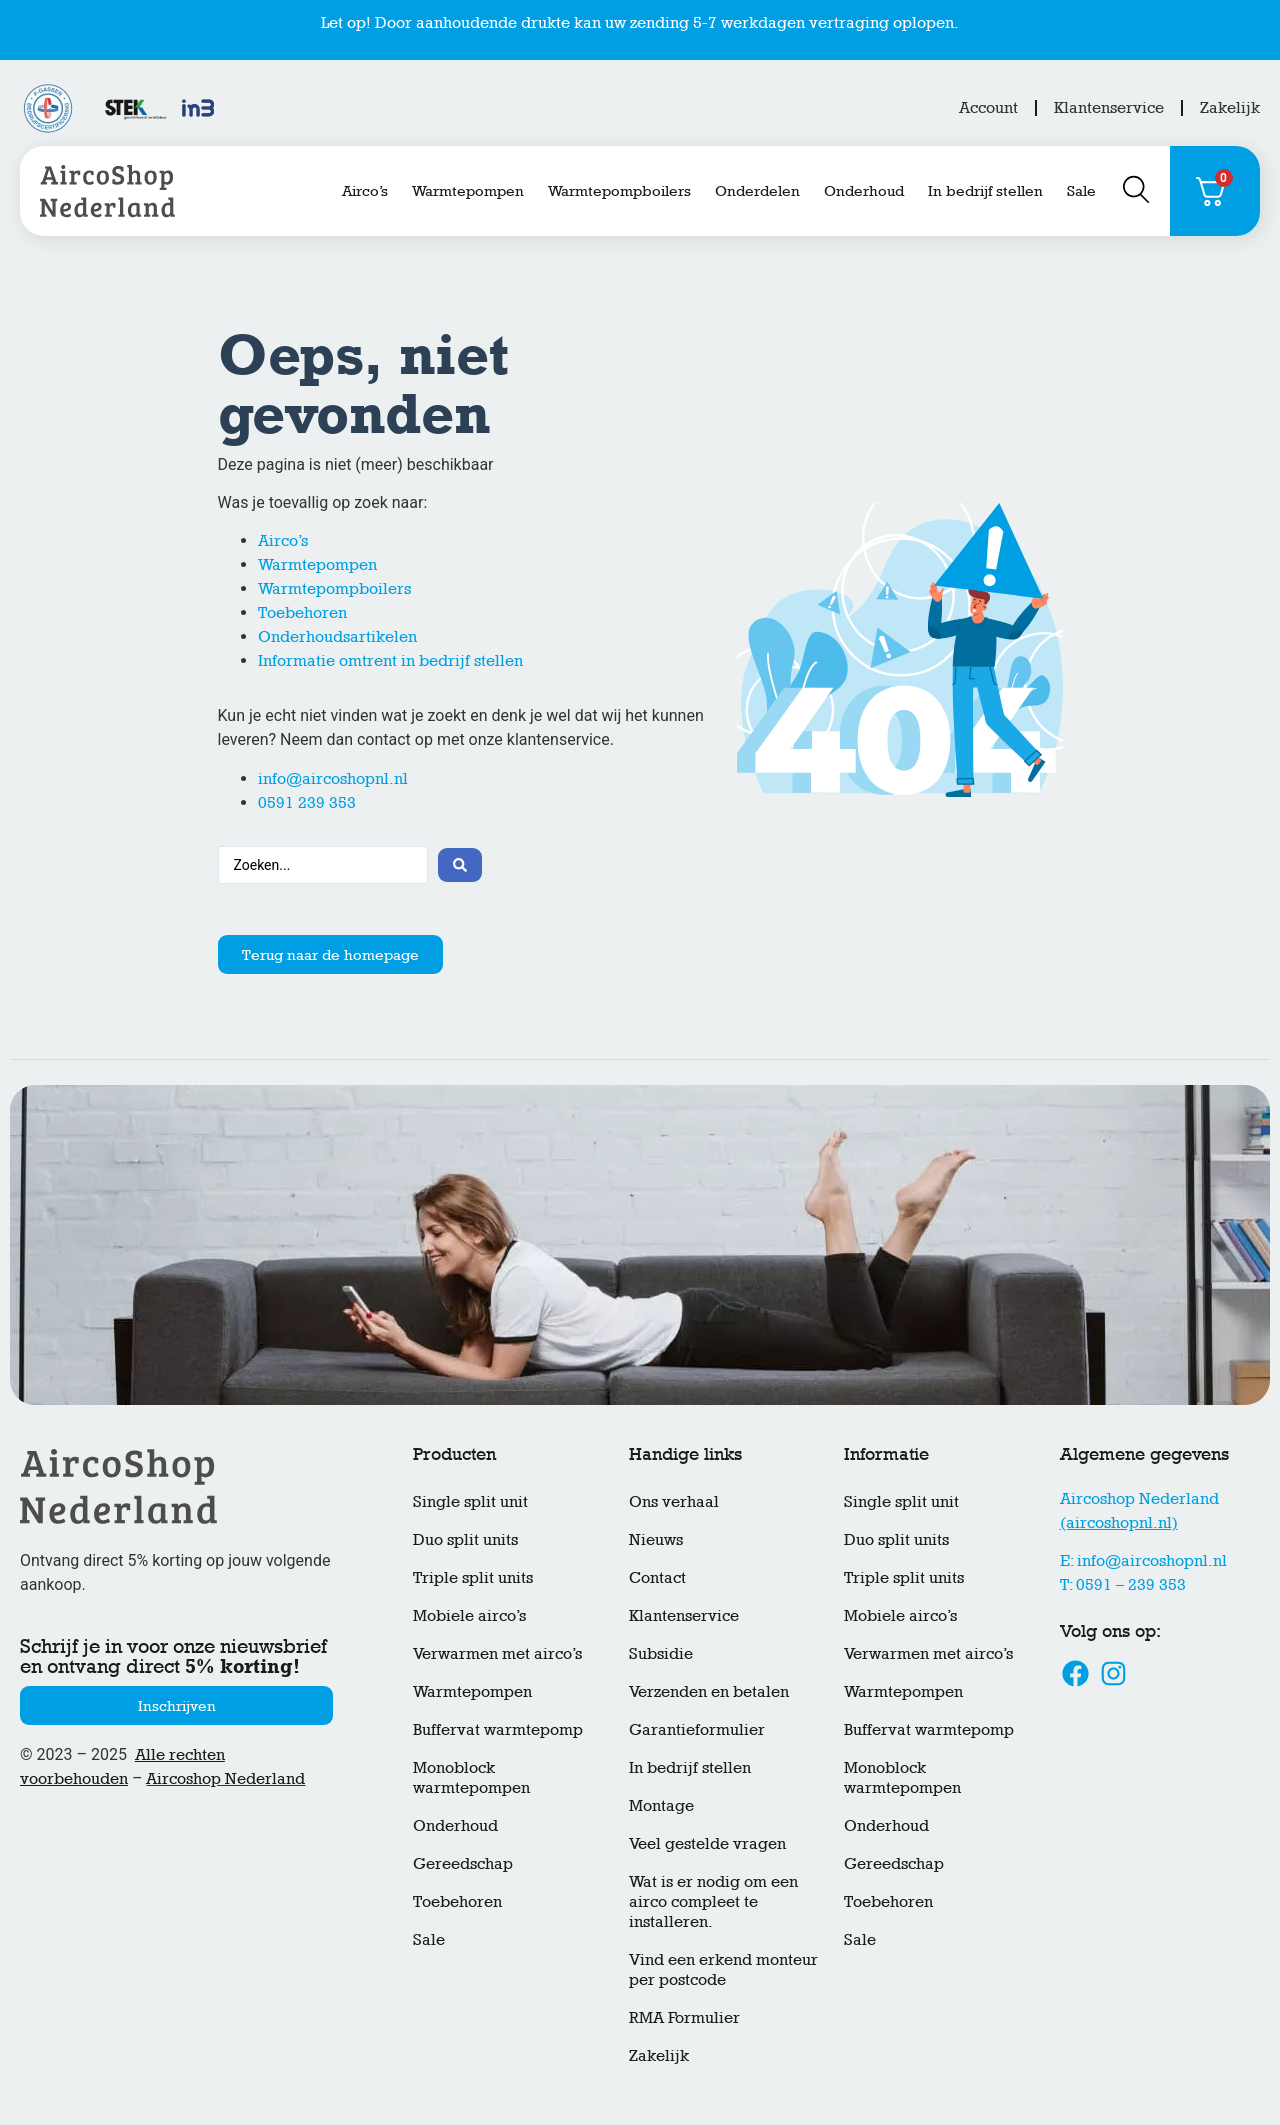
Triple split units (473, 1577)
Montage (661, 1805)
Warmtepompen (468, 190)
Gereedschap (463, 1863)
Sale (1081, 190)
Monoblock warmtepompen (471, 1777)
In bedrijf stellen (985, 190)
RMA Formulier (684, 2017)
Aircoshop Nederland (225, 1778)
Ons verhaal (674, 1501)
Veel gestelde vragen (707, 1843)
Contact (657, 1577)
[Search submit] (460, 865)
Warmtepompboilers (619, 190)
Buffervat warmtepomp (498, 1729)
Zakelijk (1230, 107)
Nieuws (656, 1539)
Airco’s (365, 190)
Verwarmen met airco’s (497, 1653)
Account (988, 107)
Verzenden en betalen (709, 1691)
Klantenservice (1109, 107)
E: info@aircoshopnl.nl (1143, 1560)
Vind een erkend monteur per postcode (723, 1969)
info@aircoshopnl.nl (333, 778)
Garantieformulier (697, 1729)
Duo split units (465, 1539)
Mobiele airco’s (469, 1615)
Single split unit (470, 1501)
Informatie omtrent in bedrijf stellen (390, 660)
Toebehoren (302, 612)
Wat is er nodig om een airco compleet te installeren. (713, 1901)
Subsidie (661, 1653)
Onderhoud (864, 190)
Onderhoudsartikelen (337, 636)
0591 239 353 (307, 802)
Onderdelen (757, 190)
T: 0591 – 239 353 (1123, 1584)
